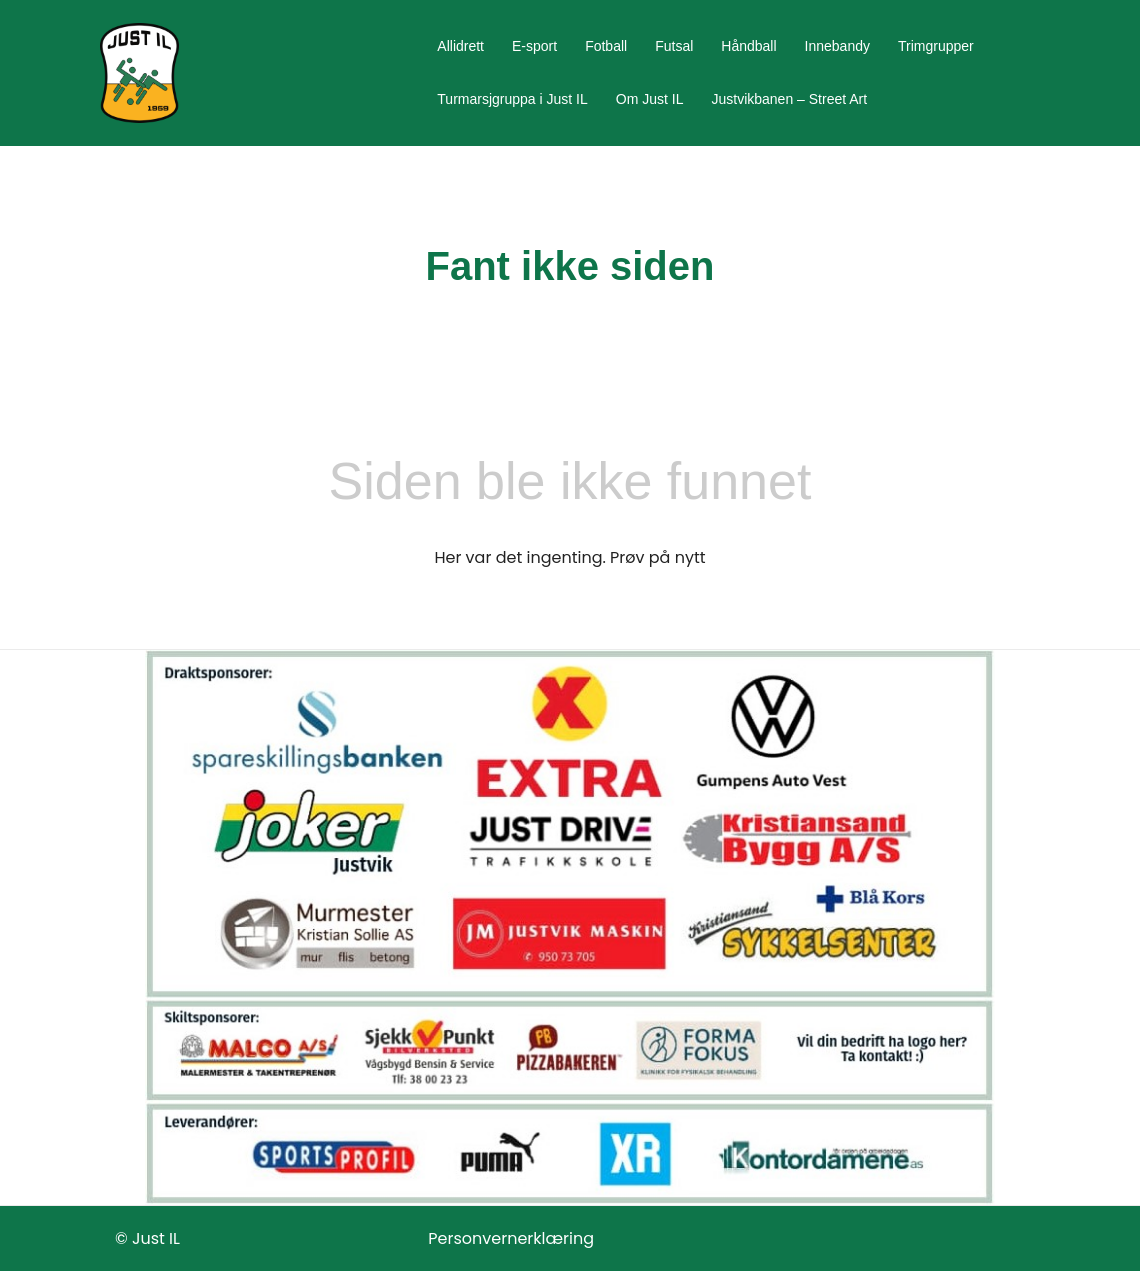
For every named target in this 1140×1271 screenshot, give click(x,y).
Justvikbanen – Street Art (789, 99)
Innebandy (837, 46)
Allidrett (460, 46)
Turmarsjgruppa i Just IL (512, 99)
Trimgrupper (936, 46)
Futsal (674, 46)
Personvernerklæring (511, 1238)
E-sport (534, 46)
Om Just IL (650, 99)
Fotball (606, 46)
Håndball (748, 46)
